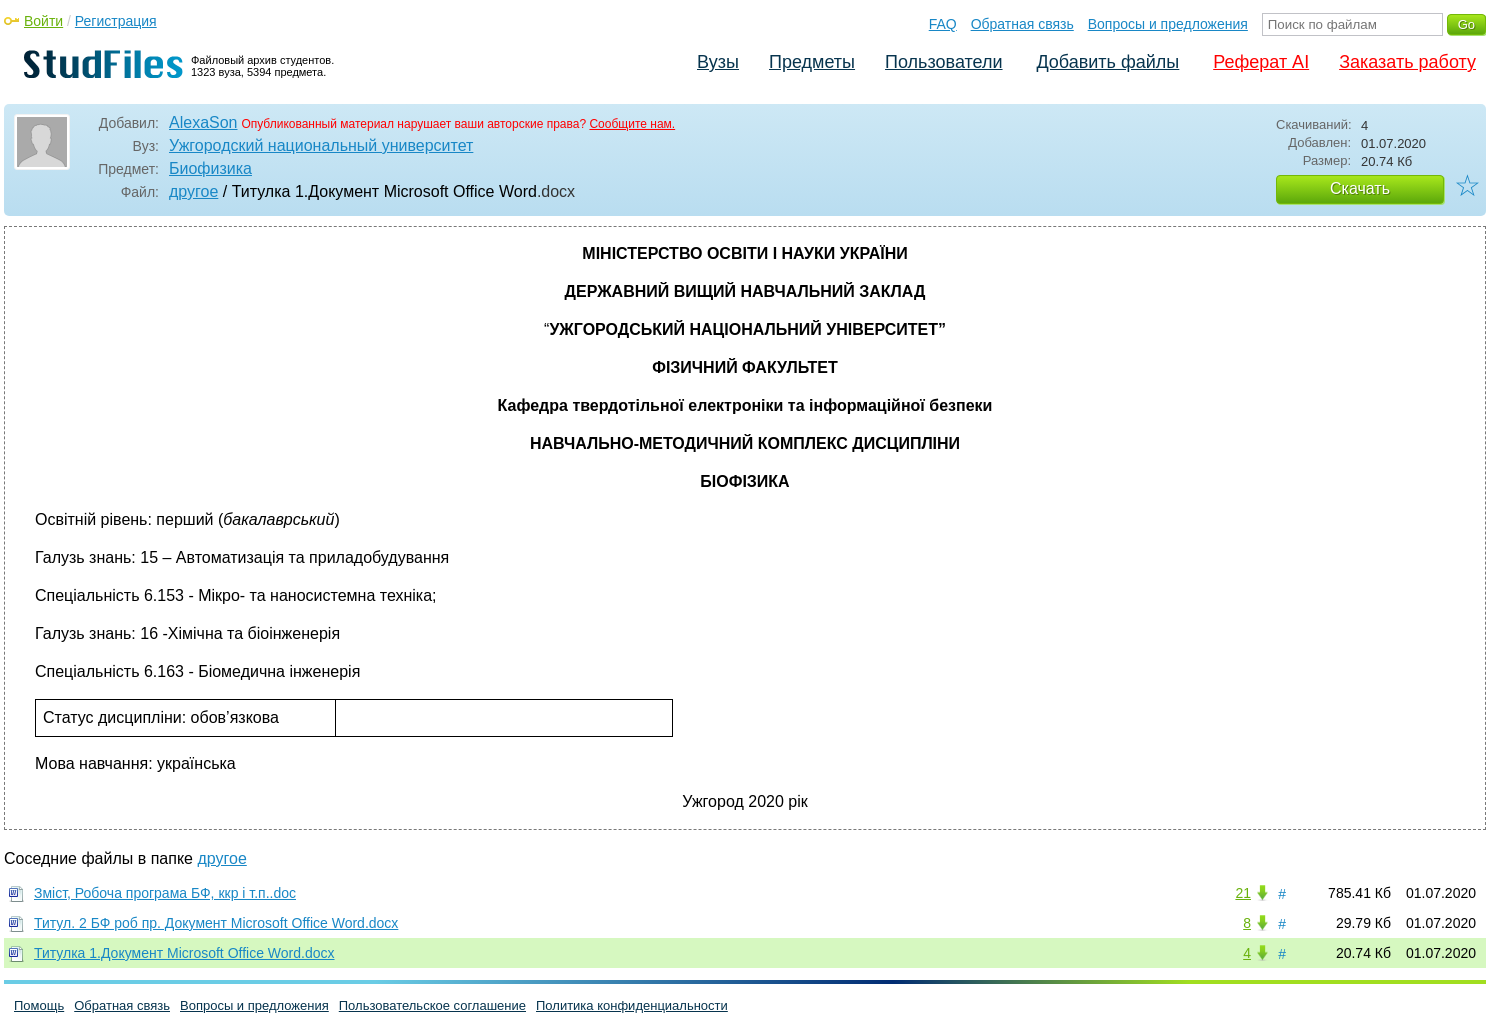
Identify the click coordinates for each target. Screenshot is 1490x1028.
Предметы (812, 62)
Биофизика (210, 168)
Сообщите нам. (632, 124)
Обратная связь (1022, 24)
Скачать (1360, 188)
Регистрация (116, 21)
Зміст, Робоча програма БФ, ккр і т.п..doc (165, 893)
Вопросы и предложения (1168, 24)
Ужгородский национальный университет (321, 145)
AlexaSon (203, 122)
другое (193, 191)
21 (1243, 893)
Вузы (718, 62)
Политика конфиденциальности (632, 1005)
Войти (43, 21)
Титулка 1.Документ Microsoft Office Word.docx (184, 953)
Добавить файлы (1107, 62)
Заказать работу (1407, 62)
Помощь (39, 1005)
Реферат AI (1261, 62)
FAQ (943, 24)
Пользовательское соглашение (432, 1005)
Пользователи (943, 62)
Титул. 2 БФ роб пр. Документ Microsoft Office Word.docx (216, 923)
